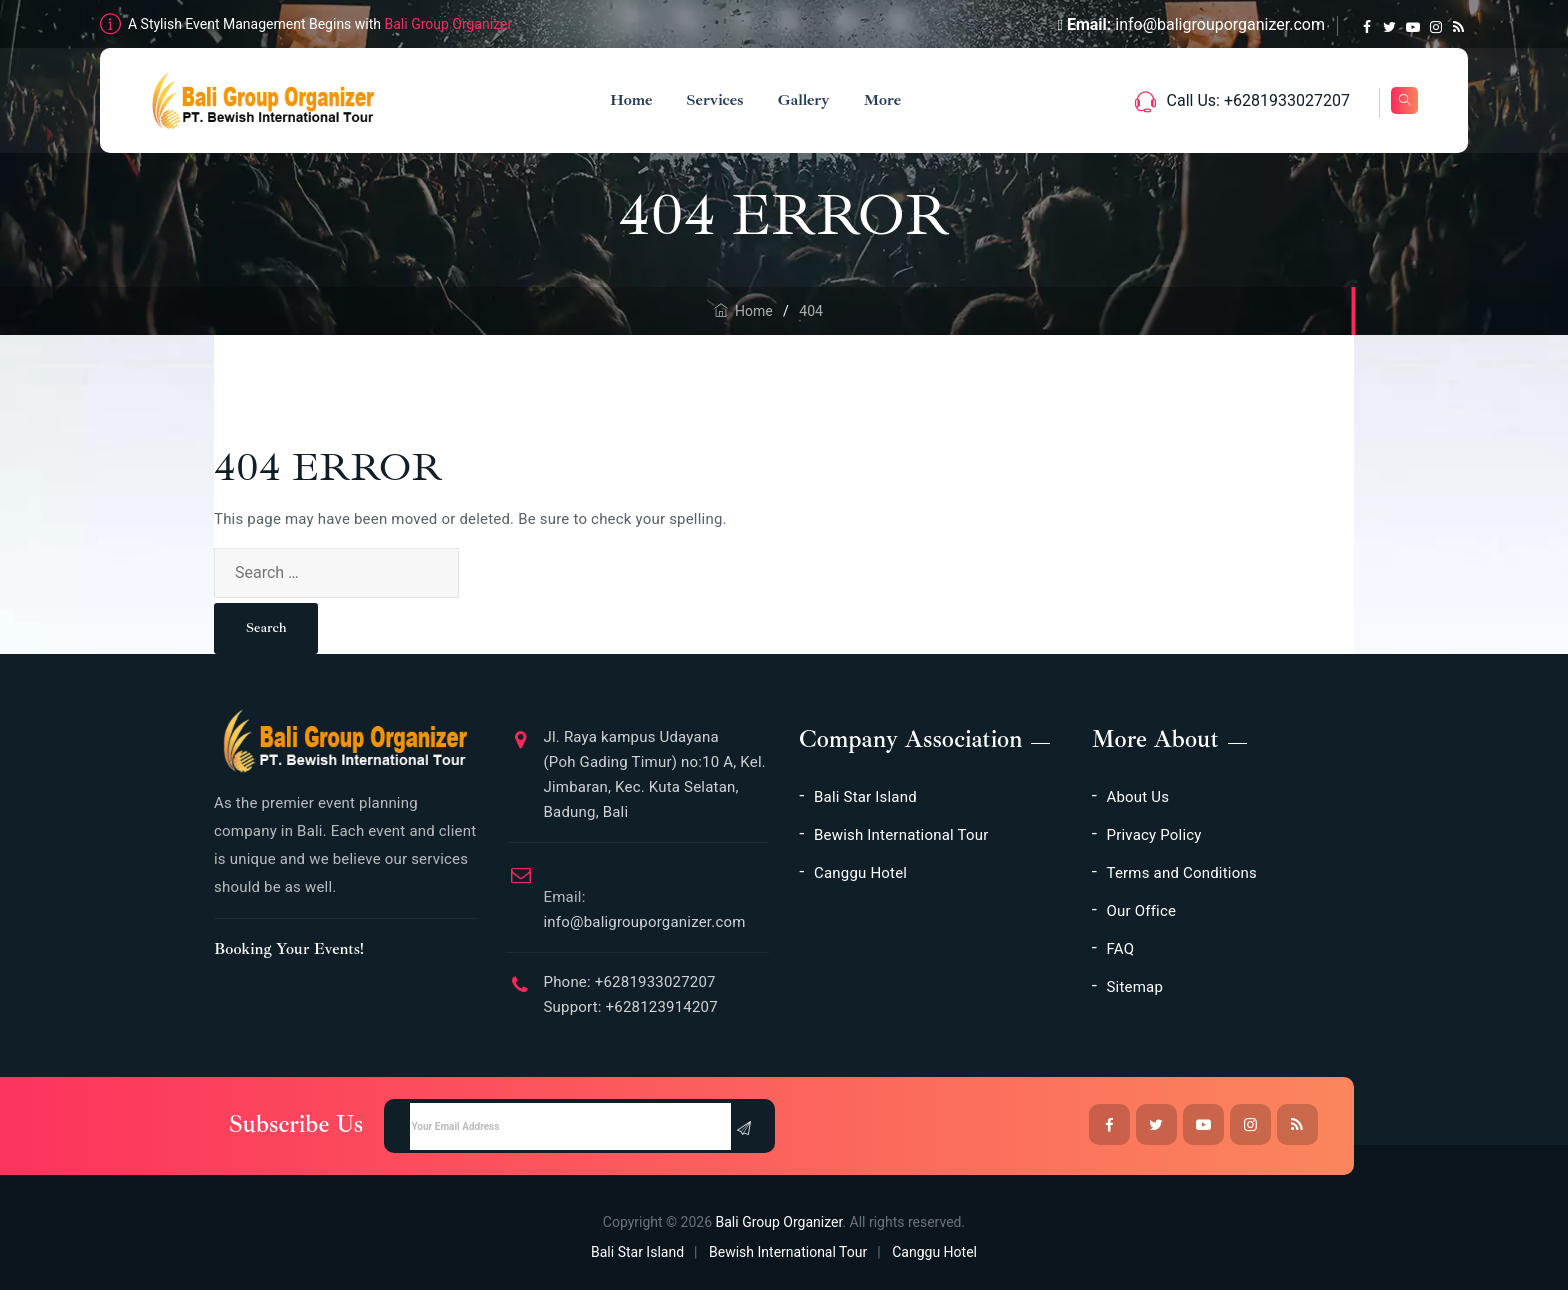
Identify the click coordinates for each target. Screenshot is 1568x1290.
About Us (1138, 797)
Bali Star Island (865, 797)
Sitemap (1135, 987)
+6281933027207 (653, 982)
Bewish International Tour (901, 835)
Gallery (794, 100)
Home (621, 100)
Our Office (1142, 911)
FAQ (1121, 949)
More (873, 100)
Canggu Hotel (860, 873)
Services (705, 100)
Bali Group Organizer (449, 24)
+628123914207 (660, 1007)
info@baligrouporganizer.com (1220, 24)
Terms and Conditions (1182, 873)
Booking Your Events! (289, 949)
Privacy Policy (1154, 835)
